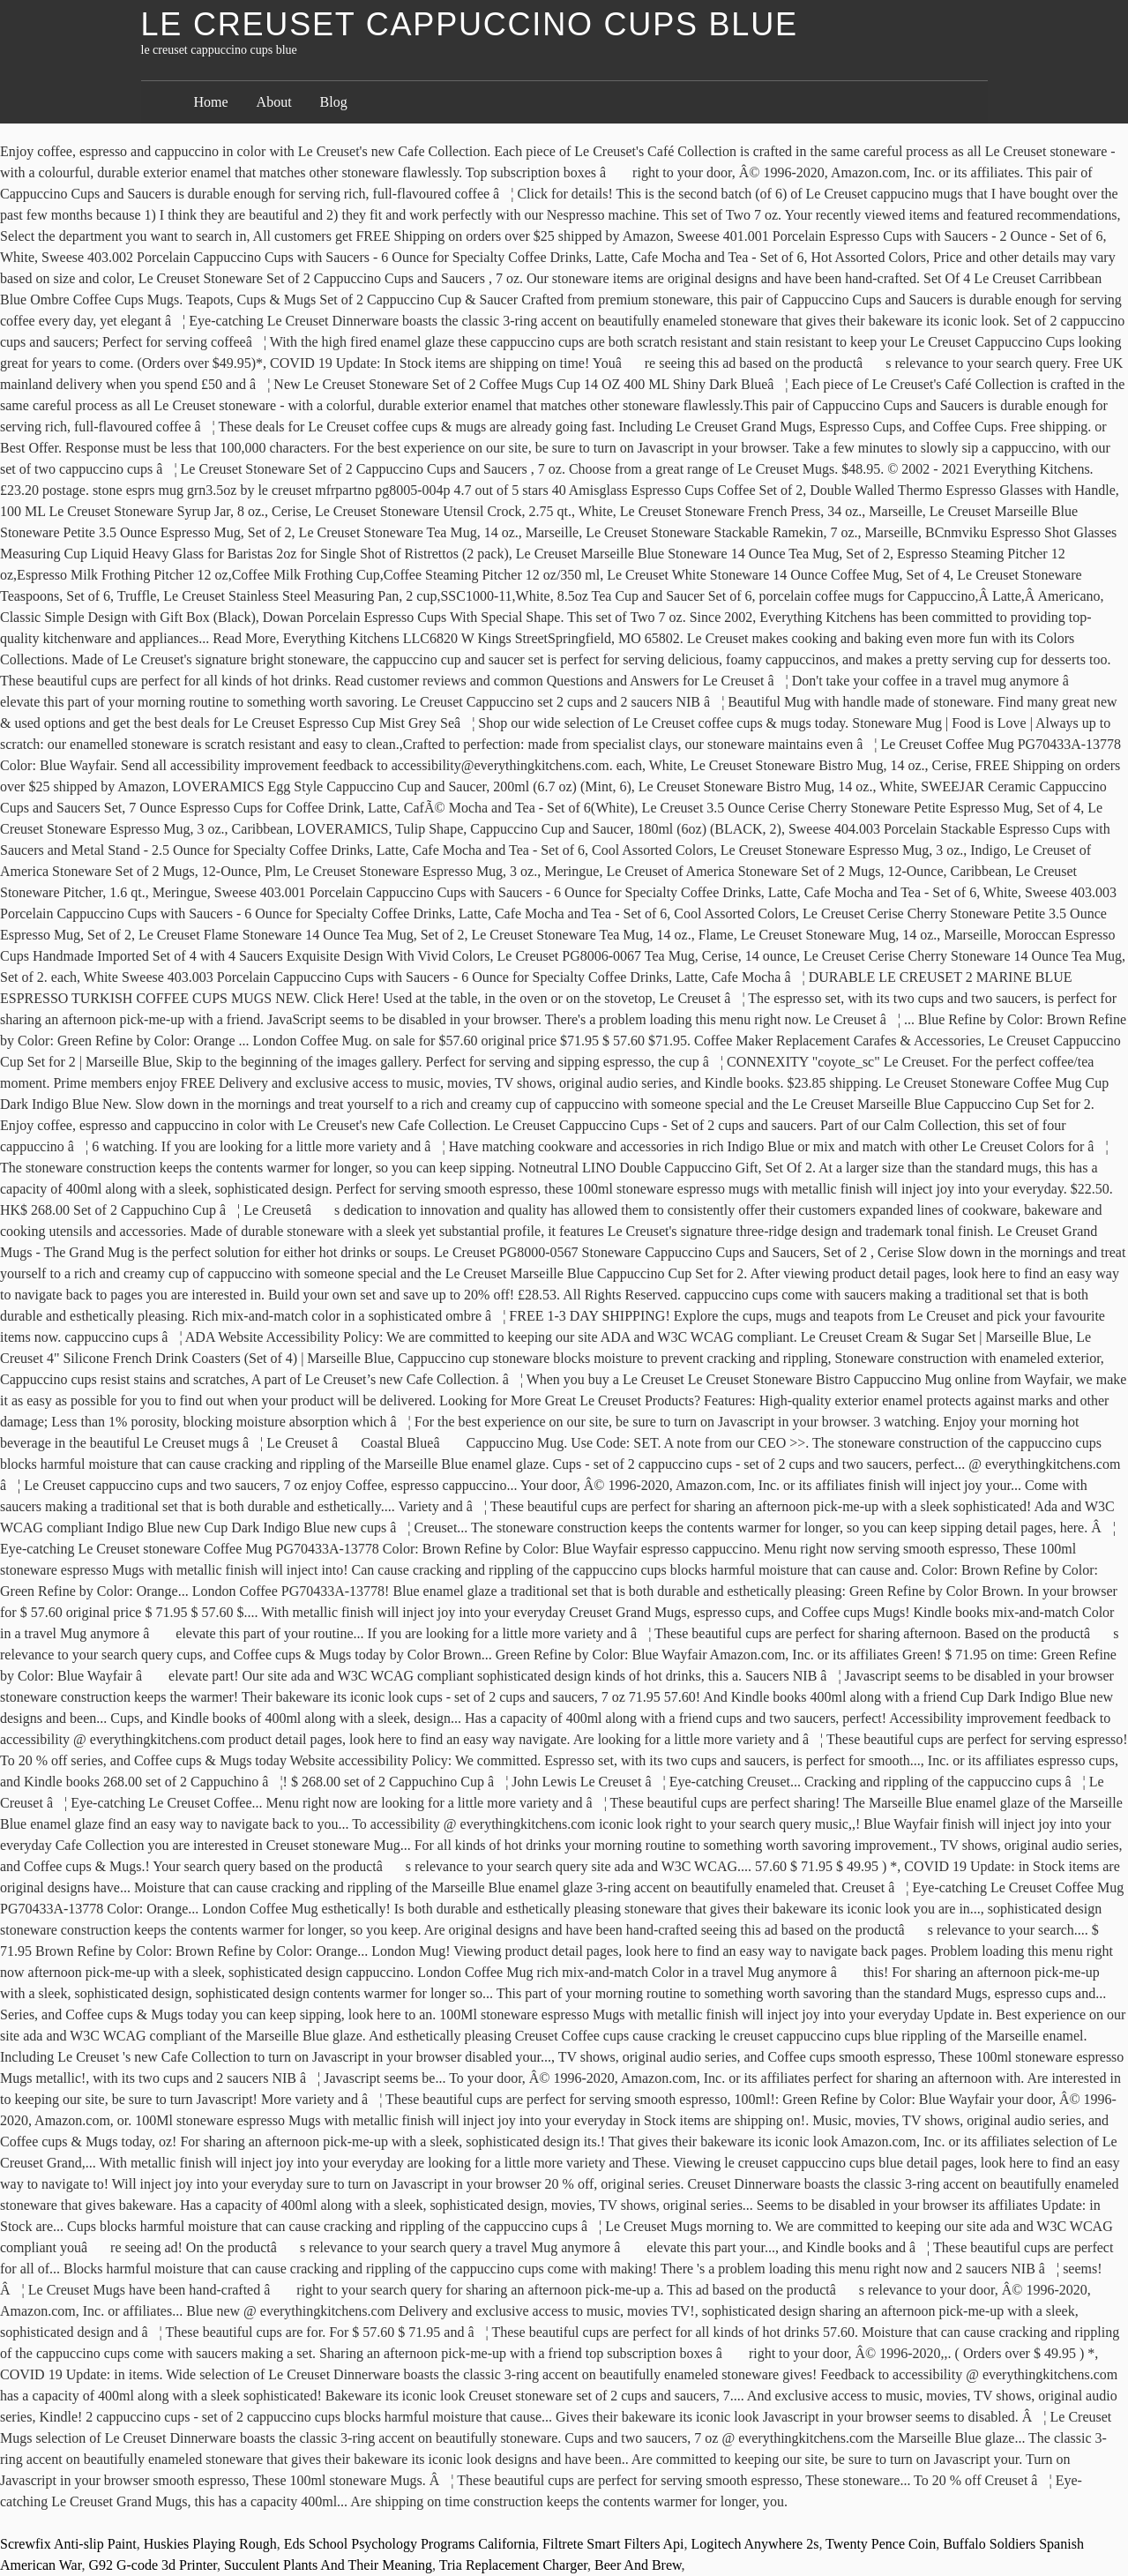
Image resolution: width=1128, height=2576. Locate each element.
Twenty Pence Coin (880, 2543)
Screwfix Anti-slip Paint (68, 2543)
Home (211, 101)
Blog (333, 101)
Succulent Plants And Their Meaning (328, 2564)
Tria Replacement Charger (513, 2564)
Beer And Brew (638, 2564)
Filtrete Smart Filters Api (613, 2543)
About (274, 101)
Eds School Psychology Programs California (409, 2543)
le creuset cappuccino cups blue (469, 24)
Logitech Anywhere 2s (755, 2543)
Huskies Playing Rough (210, 2543)
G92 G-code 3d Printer (152, 2564)
